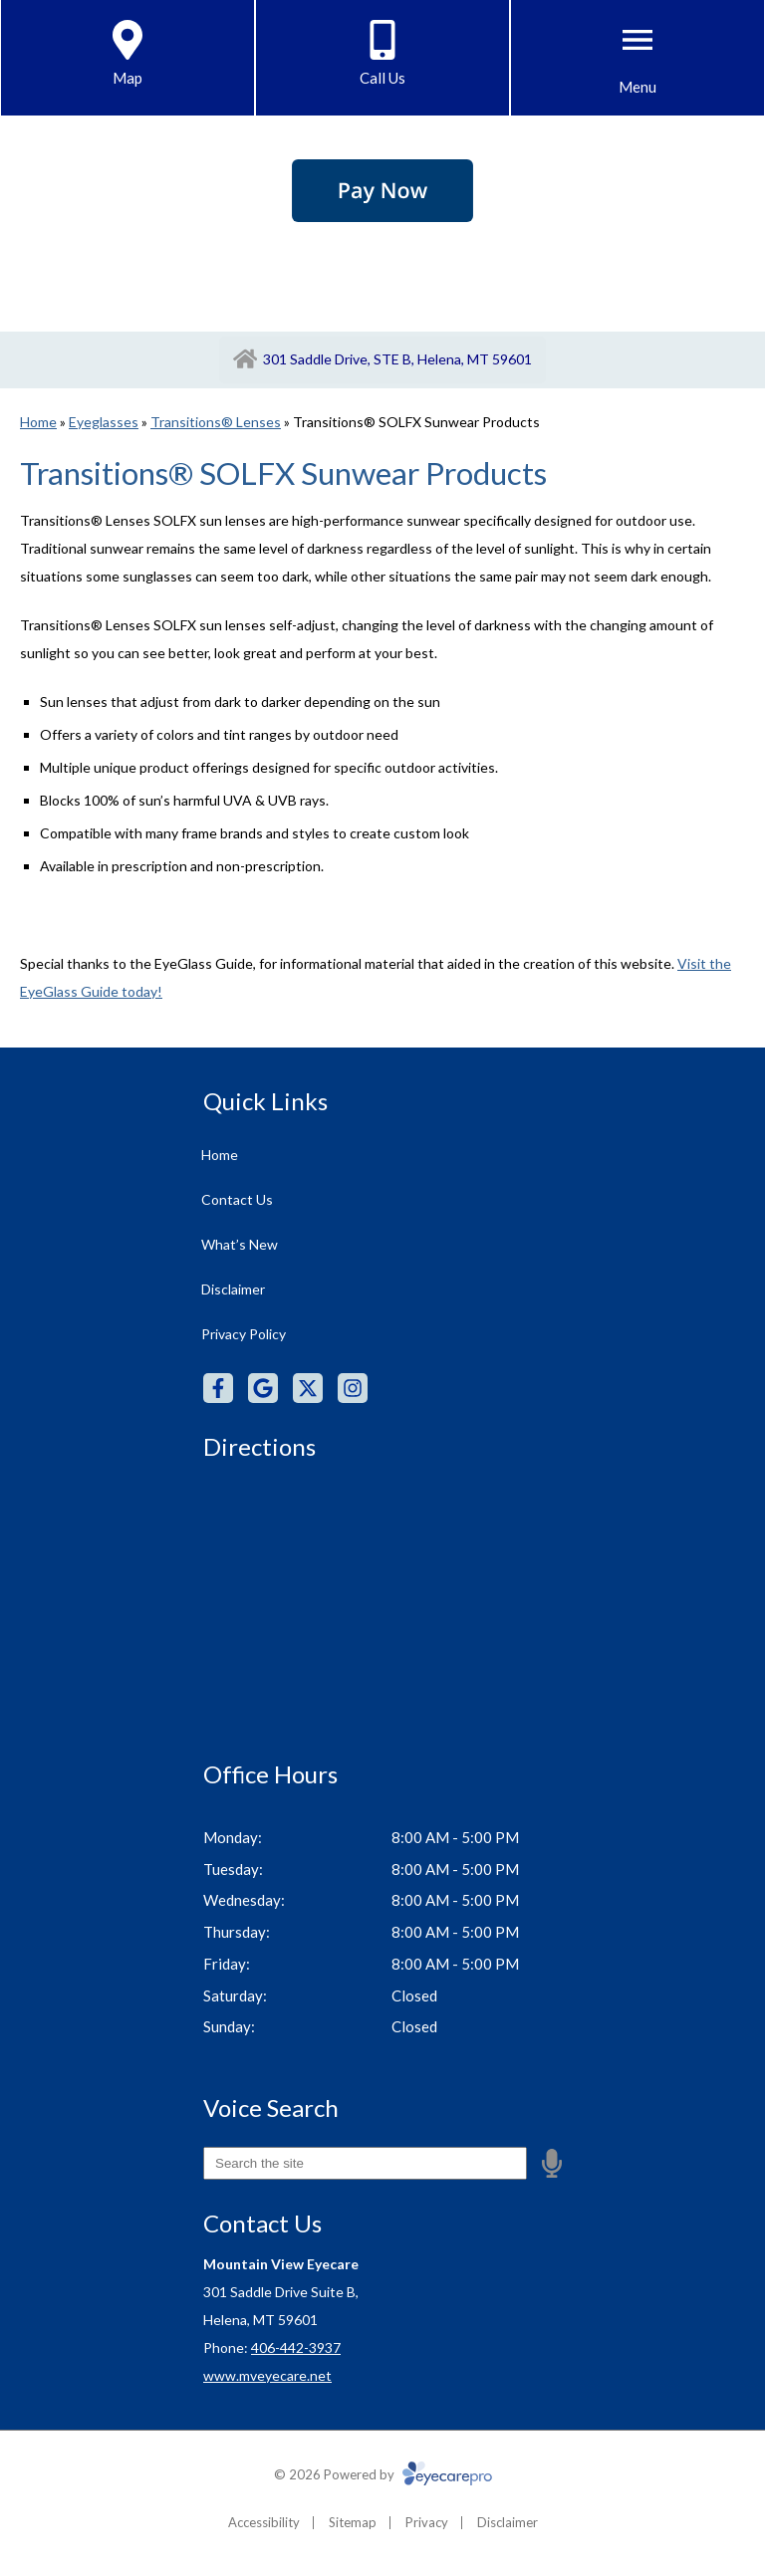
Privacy (426, 2522)
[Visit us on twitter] (308, 1388)
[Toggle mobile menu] (637, 40)
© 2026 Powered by (383, 2474)
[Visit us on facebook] (218, 1388)
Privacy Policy (243, 1333)
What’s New (239, 1244)
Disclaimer (233, 1289)
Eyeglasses (103, 421)
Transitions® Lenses (215, 421)
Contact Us (237, 1199)
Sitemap (353, 2522)
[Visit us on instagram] (353, 1388)
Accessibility (264, 2522)
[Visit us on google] (263, 1388)
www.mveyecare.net (267, 2375)
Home (38, 421)
